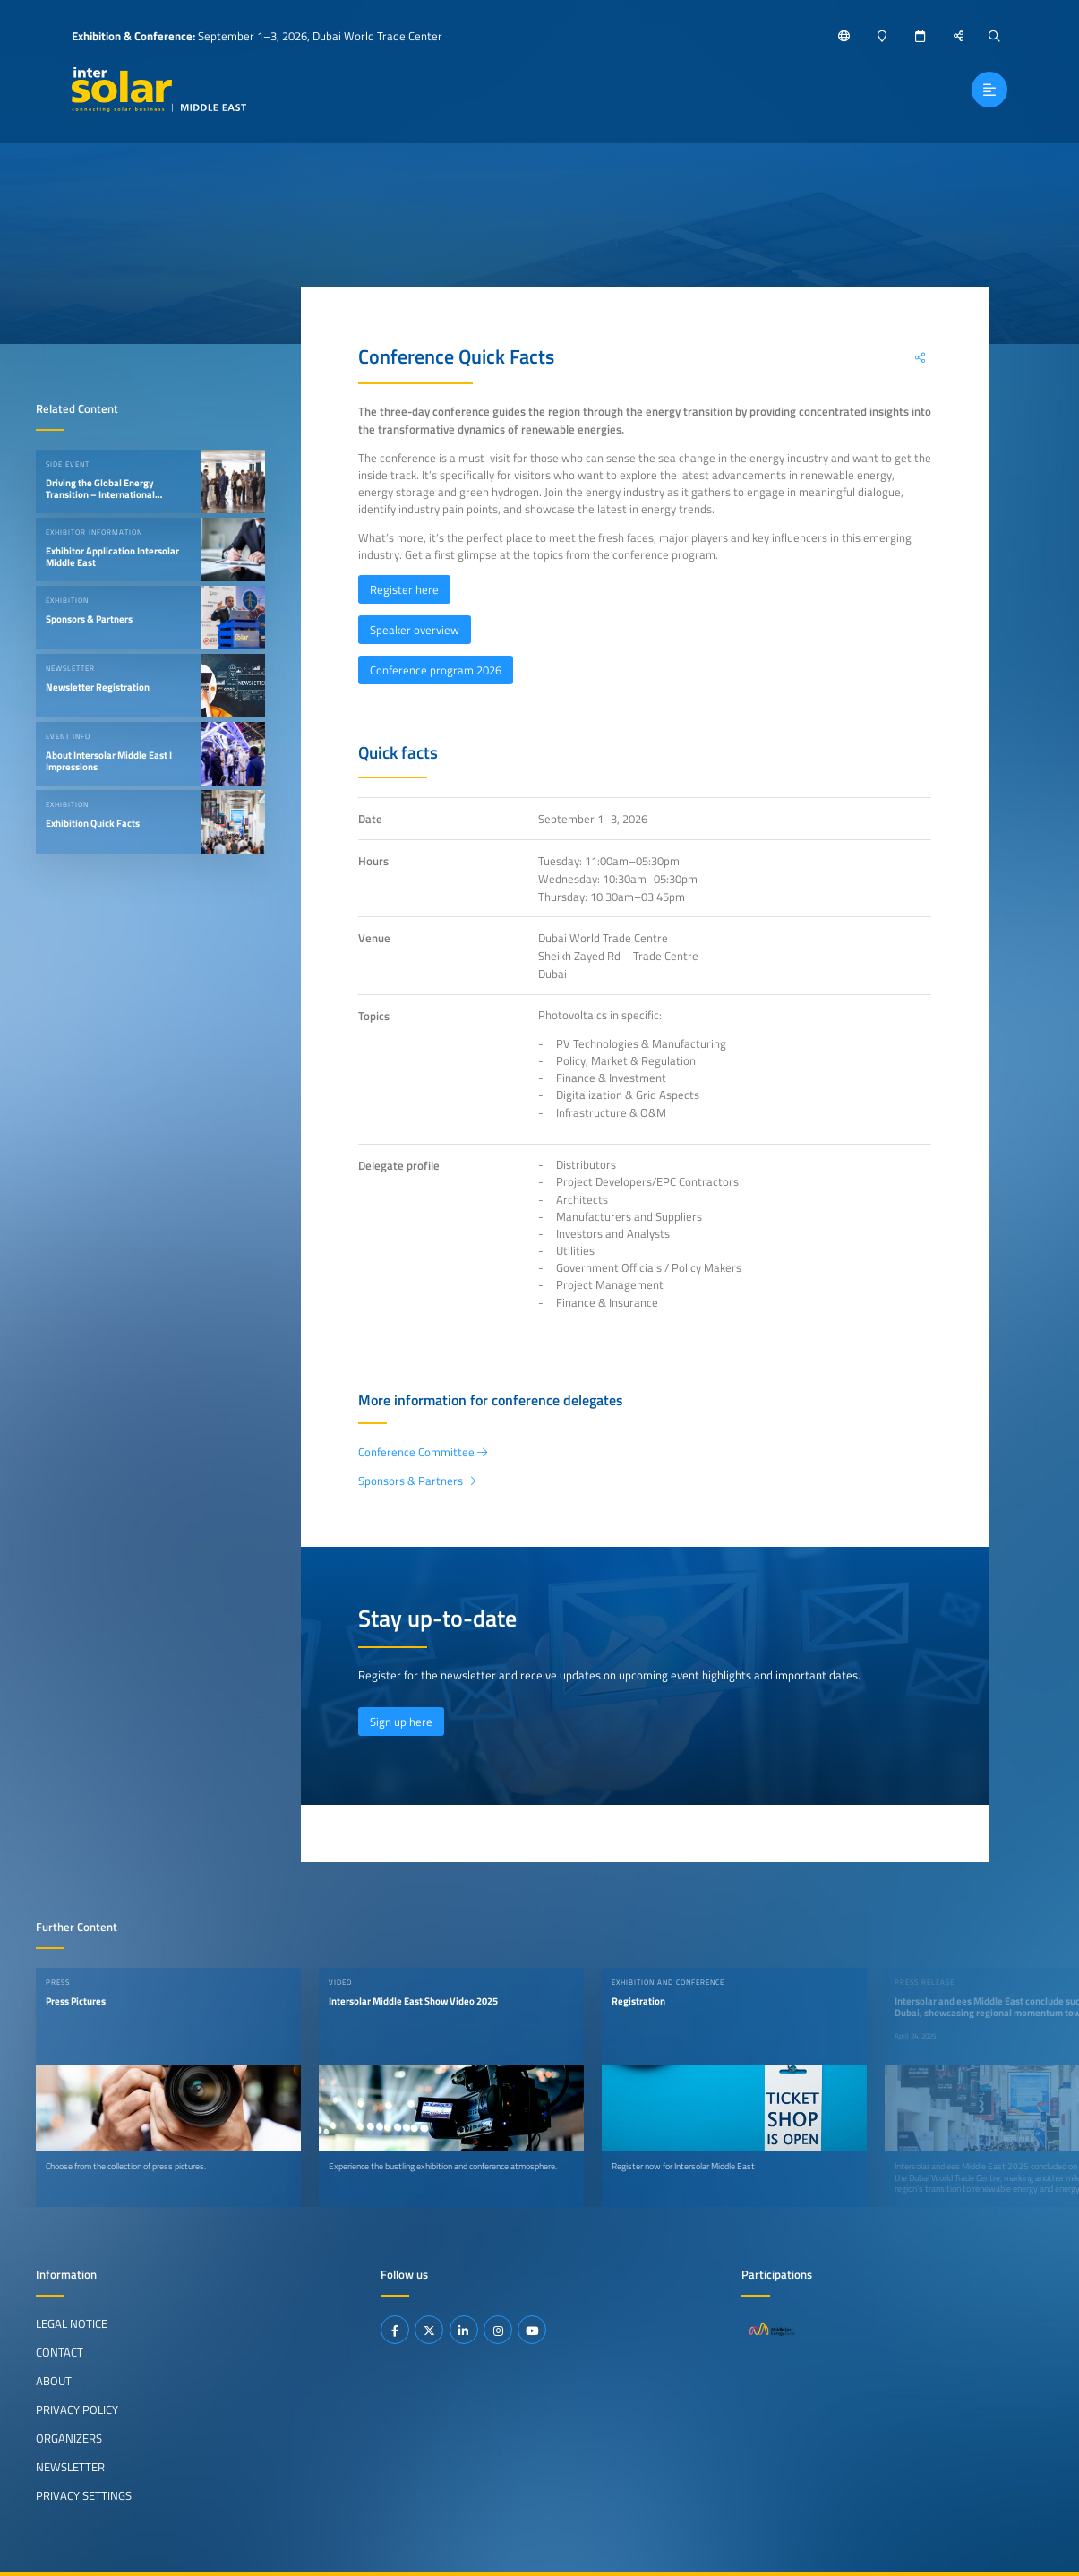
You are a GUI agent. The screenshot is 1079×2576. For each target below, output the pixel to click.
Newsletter (70, 2467)
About (54, 2381)
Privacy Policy (77, 2409)
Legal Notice (71, 2323)
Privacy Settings (84, 2495)
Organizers (69, 2438)
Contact (59, 2352)
